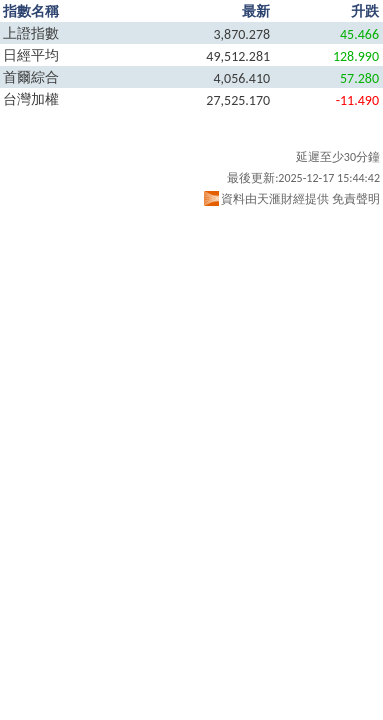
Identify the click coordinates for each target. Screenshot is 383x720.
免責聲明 (356, 199)
